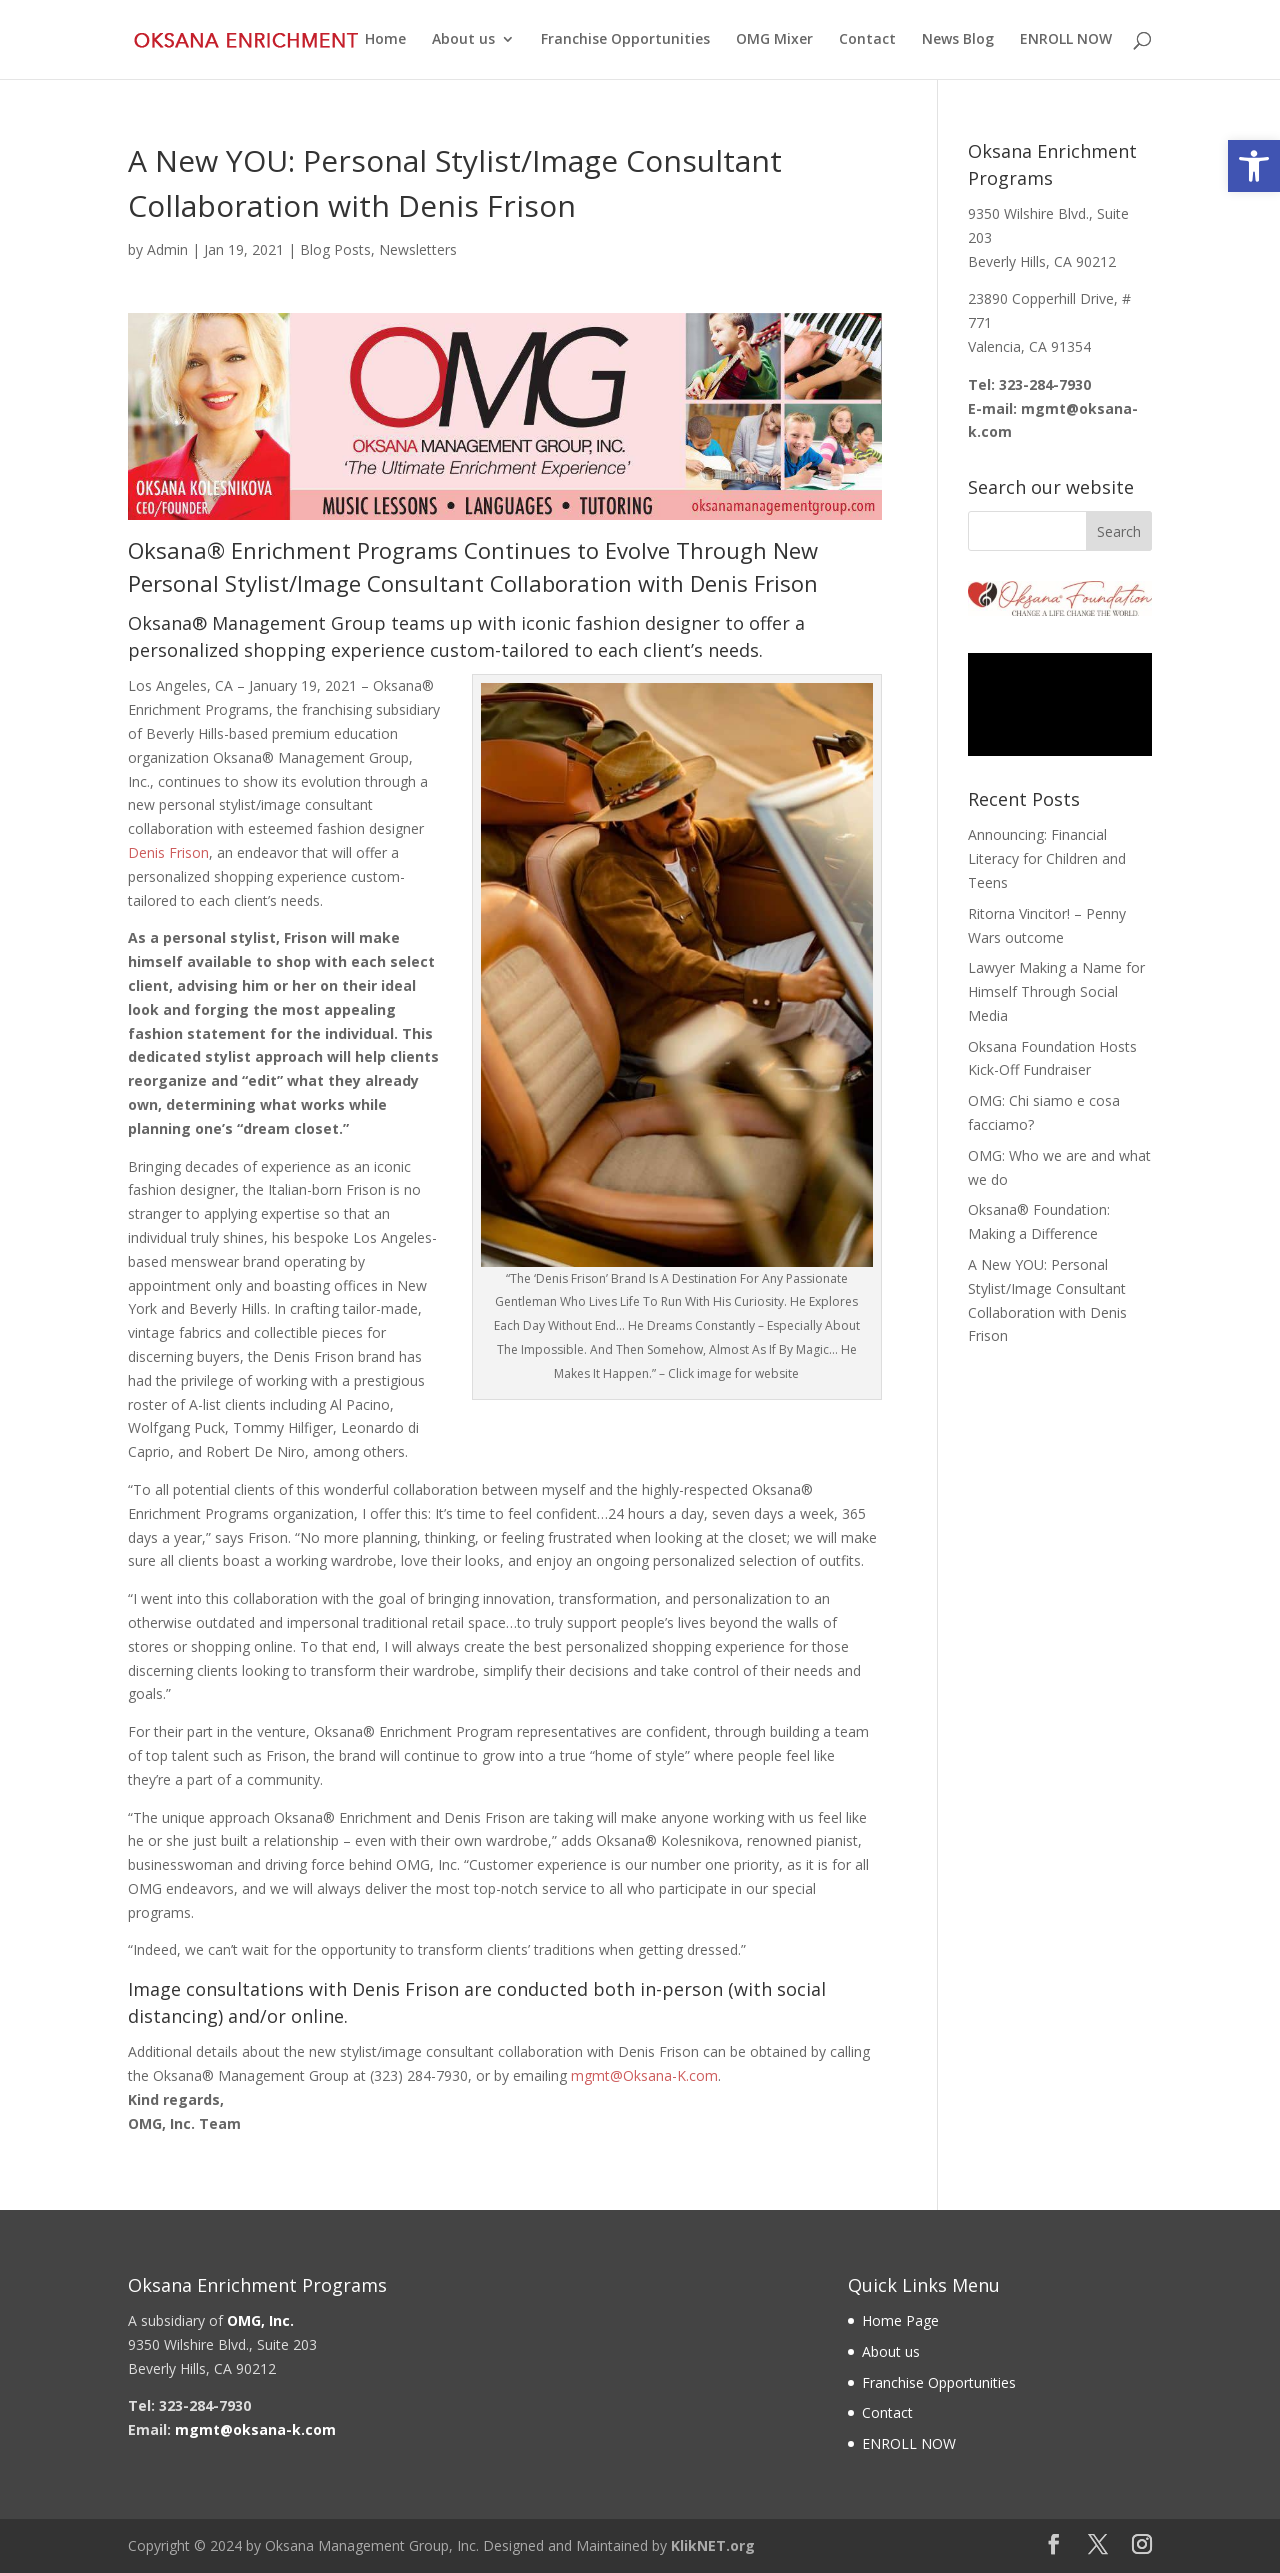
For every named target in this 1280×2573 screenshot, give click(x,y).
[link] (1254, 166)
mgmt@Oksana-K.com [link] (644, 2075)
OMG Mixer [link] (774, 41)
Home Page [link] (900, 2320)
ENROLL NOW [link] (1066, 41)
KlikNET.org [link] (713, 2545)
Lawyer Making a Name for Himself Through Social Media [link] (1056, 991)
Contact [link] (867, 41)
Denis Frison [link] (168, 852)
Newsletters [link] (418, 249)
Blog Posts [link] (335, 249)
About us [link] (463, 41)
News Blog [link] (958, 41)
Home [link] (385, 41)
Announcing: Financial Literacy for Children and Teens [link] (1047, 858)
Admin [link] (167, 249)
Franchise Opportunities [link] (625, 41)
